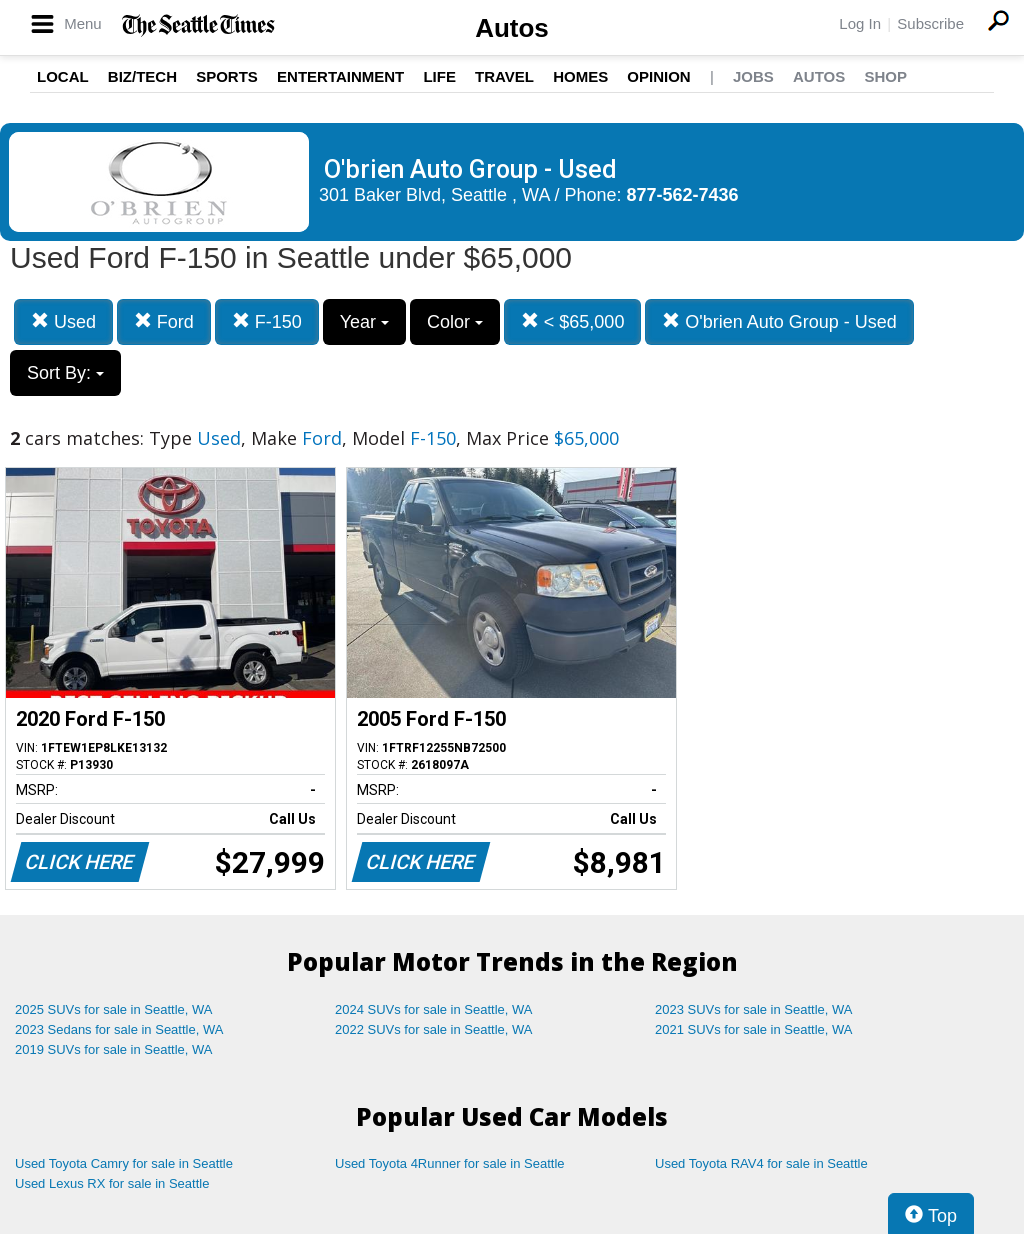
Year (364, 322)
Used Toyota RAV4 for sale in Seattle (761, 1163)
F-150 (267, 321)
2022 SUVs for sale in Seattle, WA (434, 1029)
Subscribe (930, 23)
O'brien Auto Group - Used (779, 321)
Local (63, 76)
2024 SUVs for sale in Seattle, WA (434, 1009)
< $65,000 (573, 321)
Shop (885, 76)
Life (439, 76)
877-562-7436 (683, 195)
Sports (227, 76)
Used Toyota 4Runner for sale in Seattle (450, 1163)
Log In (860, 23)
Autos (512, 28)
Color (455, 322)
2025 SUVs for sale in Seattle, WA (114, 1009)
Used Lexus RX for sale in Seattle (112, 1183)
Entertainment (340, 76)
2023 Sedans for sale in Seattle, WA (119, 1029)
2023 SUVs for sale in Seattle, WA (754, 1009)
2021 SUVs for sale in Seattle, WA (754, 1029)
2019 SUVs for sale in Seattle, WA (114, 1049)
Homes (580, 76)
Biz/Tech (142, 76)
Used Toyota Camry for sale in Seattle (124, 1163)
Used (63, 321)
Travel (504, 76)
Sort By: (65, 373)
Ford (164, 321)
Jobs (753, 76)
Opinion (658, 76)
